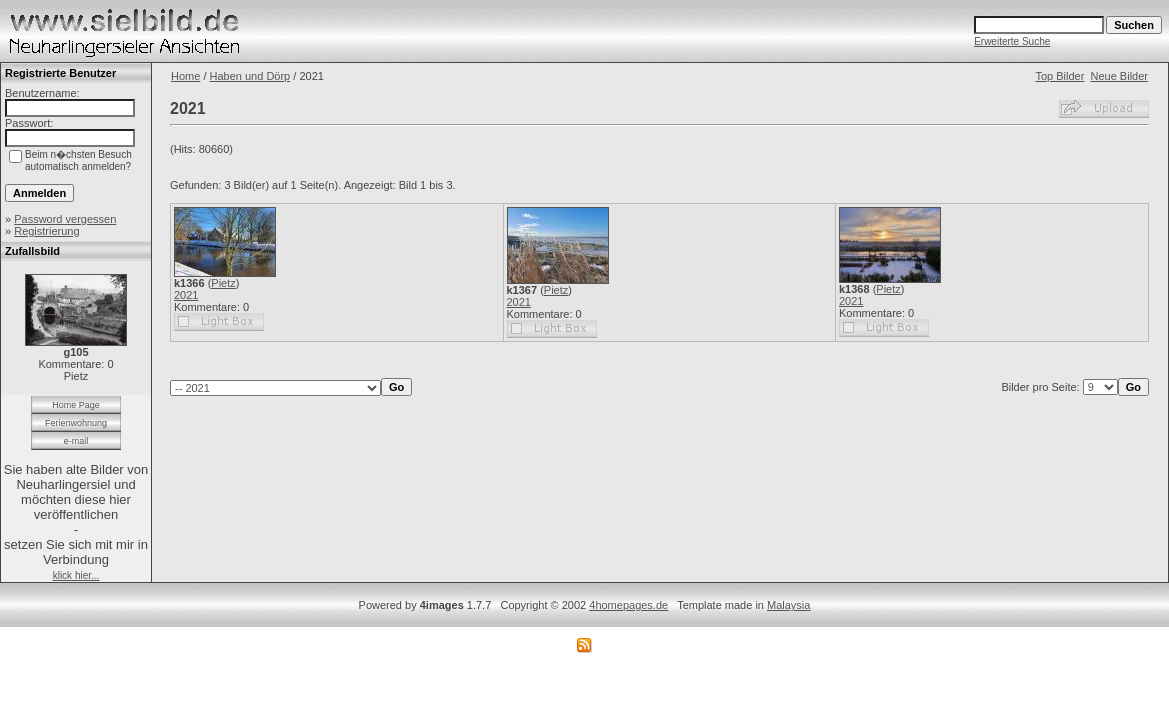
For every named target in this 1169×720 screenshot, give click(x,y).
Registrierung (46, 231)
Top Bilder (1059, 76)
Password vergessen (65, 219)
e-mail (76, 441)
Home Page (76, 405)
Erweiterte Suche (1012, 41)
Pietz (223, 283)
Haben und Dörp (250, 76)
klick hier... (76, 575)
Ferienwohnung (76, 423)
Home (185, 76)
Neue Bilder (1119, 76)
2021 (186, 295)
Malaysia (788, 605)
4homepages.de (628, 605)
